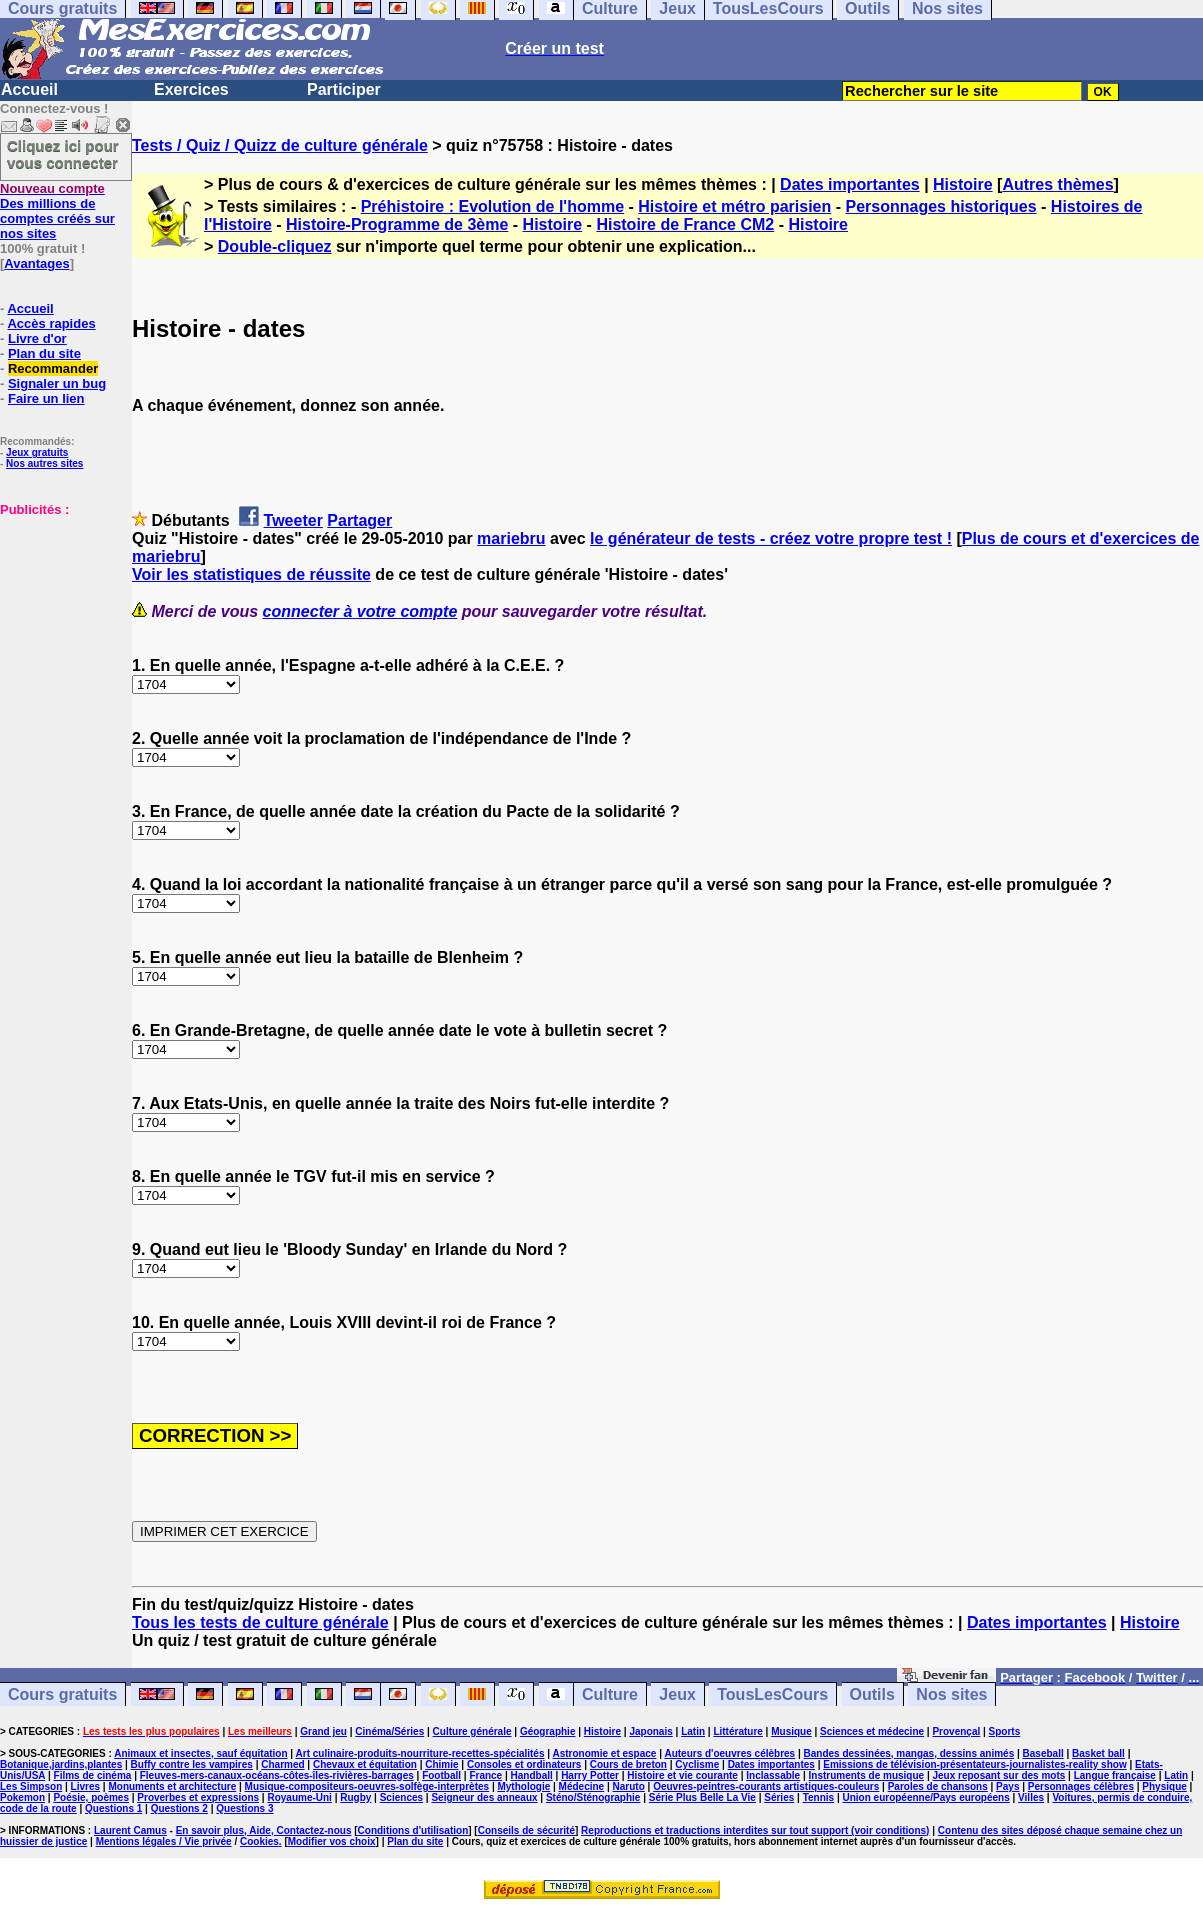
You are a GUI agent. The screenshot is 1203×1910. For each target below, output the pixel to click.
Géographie (548, 1731)
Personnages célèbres (1081, 1786)
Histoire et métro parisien (734, 206)
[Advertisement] (60, 617)
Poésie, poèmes (91, 1797)
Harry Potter (590, 1775)
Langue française (1115, 1775)
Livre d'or (37, 338)
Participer (344, 89)
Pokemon (22, 1797)
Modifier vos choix (332, 1841)
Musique (791, 1731)
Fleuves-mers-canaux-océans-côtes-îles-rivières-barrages (277, 1775)
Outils (872, 1694)
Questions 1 (113, 1808)
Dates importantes (850, 184)
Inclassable (773, 1775)
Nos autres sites (44, 463)
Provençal (956, 1731)
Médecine (582, 1786)
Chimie (441, 1764)
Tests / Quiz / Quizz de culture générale (280, 145)
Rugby (355, 1797)
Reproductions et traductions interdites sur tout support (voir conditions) (755, 1830)
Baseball (1043, 1753)
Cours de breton (628, 1764)
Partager (359, 520)
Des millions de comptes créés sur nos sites (57, 211)
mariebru (511, 538)
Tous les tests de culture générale (260, 1622)
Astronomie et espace (604, 1753)
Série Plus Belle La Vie (702, 1797)
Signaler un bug (57, 383)
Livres (85, 1786)
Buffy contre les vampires (192, 1764)
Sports (1005, 1731)
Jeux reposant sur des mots (998, 1775)
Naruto (629, 1786)
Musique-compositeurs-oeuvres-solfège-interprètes (367, 1786)
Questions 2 (179, 1808)
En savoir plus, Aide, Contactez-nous (264, 1830)
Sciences (401, 1797)
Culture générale (472, 1731)
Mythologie (523, 1786)
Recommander (53, 368)
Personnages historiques (940, 206)
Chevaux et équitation (365, 1764)
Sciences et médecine (872, 1731)
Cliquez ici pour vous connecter (63, 154)
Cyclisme (697, 1764)
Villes (1031, 1797)
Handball (532, 1775)
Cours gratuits (62, 1694)
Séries (779, 1797)
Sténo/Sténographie (593, 1797)
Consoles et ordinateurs (524, 1764)
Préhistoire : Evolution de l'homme (492, 206)
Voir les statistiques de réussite (251, 574)
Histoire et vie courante (682, 1775)
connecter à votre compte (360, 611)
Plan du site (44, 353)
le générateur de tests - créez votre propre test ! (771, 538)
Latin (693, 1731)
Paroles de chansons (938, 1786)
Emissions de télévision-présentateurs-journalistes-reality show (974, 1764)
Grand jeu (323, 1731)
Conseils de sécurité (526, 1830)
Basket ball (1098, 1753)
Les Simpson (31, 1786)
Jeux (677, 1694)
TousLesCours (772, 1694)
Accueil (29, 89)
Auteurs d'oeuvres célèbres (729, 1753)
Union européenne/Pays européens (925, 1797)
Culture (610, 1694)
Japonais (650, 1731)
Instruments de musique (867, 1775)
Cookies (259, 1841)
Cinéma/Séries (389, 1731)
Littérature (737, 1731)
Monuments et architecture (172, 1786)
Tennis (818, 1797)
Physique (1164, 1786)
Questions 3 (244, 1808)
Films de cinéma (93, 1775)
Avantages (36, 263)
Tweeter (293, 520)
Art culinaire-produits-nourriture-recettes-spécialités (420, 1753)
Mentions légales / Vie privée (164, 1841)
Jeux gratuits (37, 452)
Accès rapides (51, 323)
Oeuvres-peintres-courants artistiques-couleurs (766, 1786)
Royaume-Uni (299, 1797)
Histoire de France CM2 (685, 224)
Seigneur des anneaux (484, 1797)
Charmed (282, 1764)
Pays (1007, 1786)
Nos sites (951, 1694)
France (485, 1775)
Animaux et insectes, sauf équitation (200, 1753)
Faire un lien (46, 398)
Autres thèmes (1057, 184)
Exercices (191, 89)
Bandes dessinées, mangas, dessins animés (909, 1753)
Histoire (963, 184)
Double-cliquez (275, 246)
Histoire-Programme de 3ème (397, 224)
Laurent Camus (130, 1830)
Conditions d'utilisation (413, 1830)
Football (441, 1775)
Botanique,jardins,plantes (61, 1764)
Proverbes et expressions (198, 1797)
